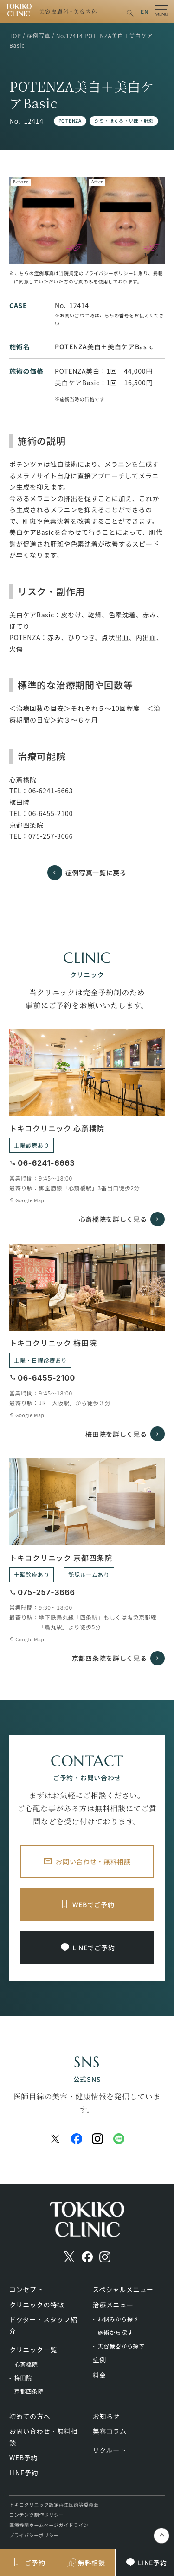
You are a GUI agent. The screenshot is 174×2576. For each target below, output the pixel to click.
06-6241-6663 (50, 790)
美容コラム (110, 2431)
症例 (99, 2359)
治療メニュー (113, 2304)
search (130, 13)
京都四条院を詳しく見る (109, 1658)
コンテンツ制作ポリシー (36, 2514)
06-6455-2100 (50, 813)
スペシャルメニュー (123, 2289)
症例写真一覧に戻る (96, 872)
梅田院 (23, 2377)
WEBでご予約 (93, 1904)
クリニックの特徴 (36, 2304)
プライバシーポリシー (34, 2535)
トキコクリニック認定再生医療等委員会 (54, 2504)
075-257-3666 (50, 836)
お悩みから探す (118, 2319)
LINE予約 (23, 2472)
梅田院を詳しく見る (116, 1434)
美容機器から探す (121, 2346)
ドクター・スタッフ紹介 (43, 2325)
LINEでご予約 (93, 1947)
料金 (99, 2375)
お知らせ (106, 2416)
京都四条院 (29, 2391)
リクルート (110, 2450)
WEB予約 (23, 2457)
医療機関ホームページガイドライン (49, 2524)
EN (144, 11)
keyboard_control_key (162, 2536)
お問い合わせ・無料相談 (93, 1861)
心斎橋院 (26, 2364)
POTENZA (70, 120)
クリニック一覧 (33, 2349)
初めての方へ (29, 2416)
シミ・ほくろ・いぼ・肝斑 (124, 120)
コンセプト (26, 2289)
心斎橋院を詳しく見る (113, 1219)
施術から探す (115, 2332)
